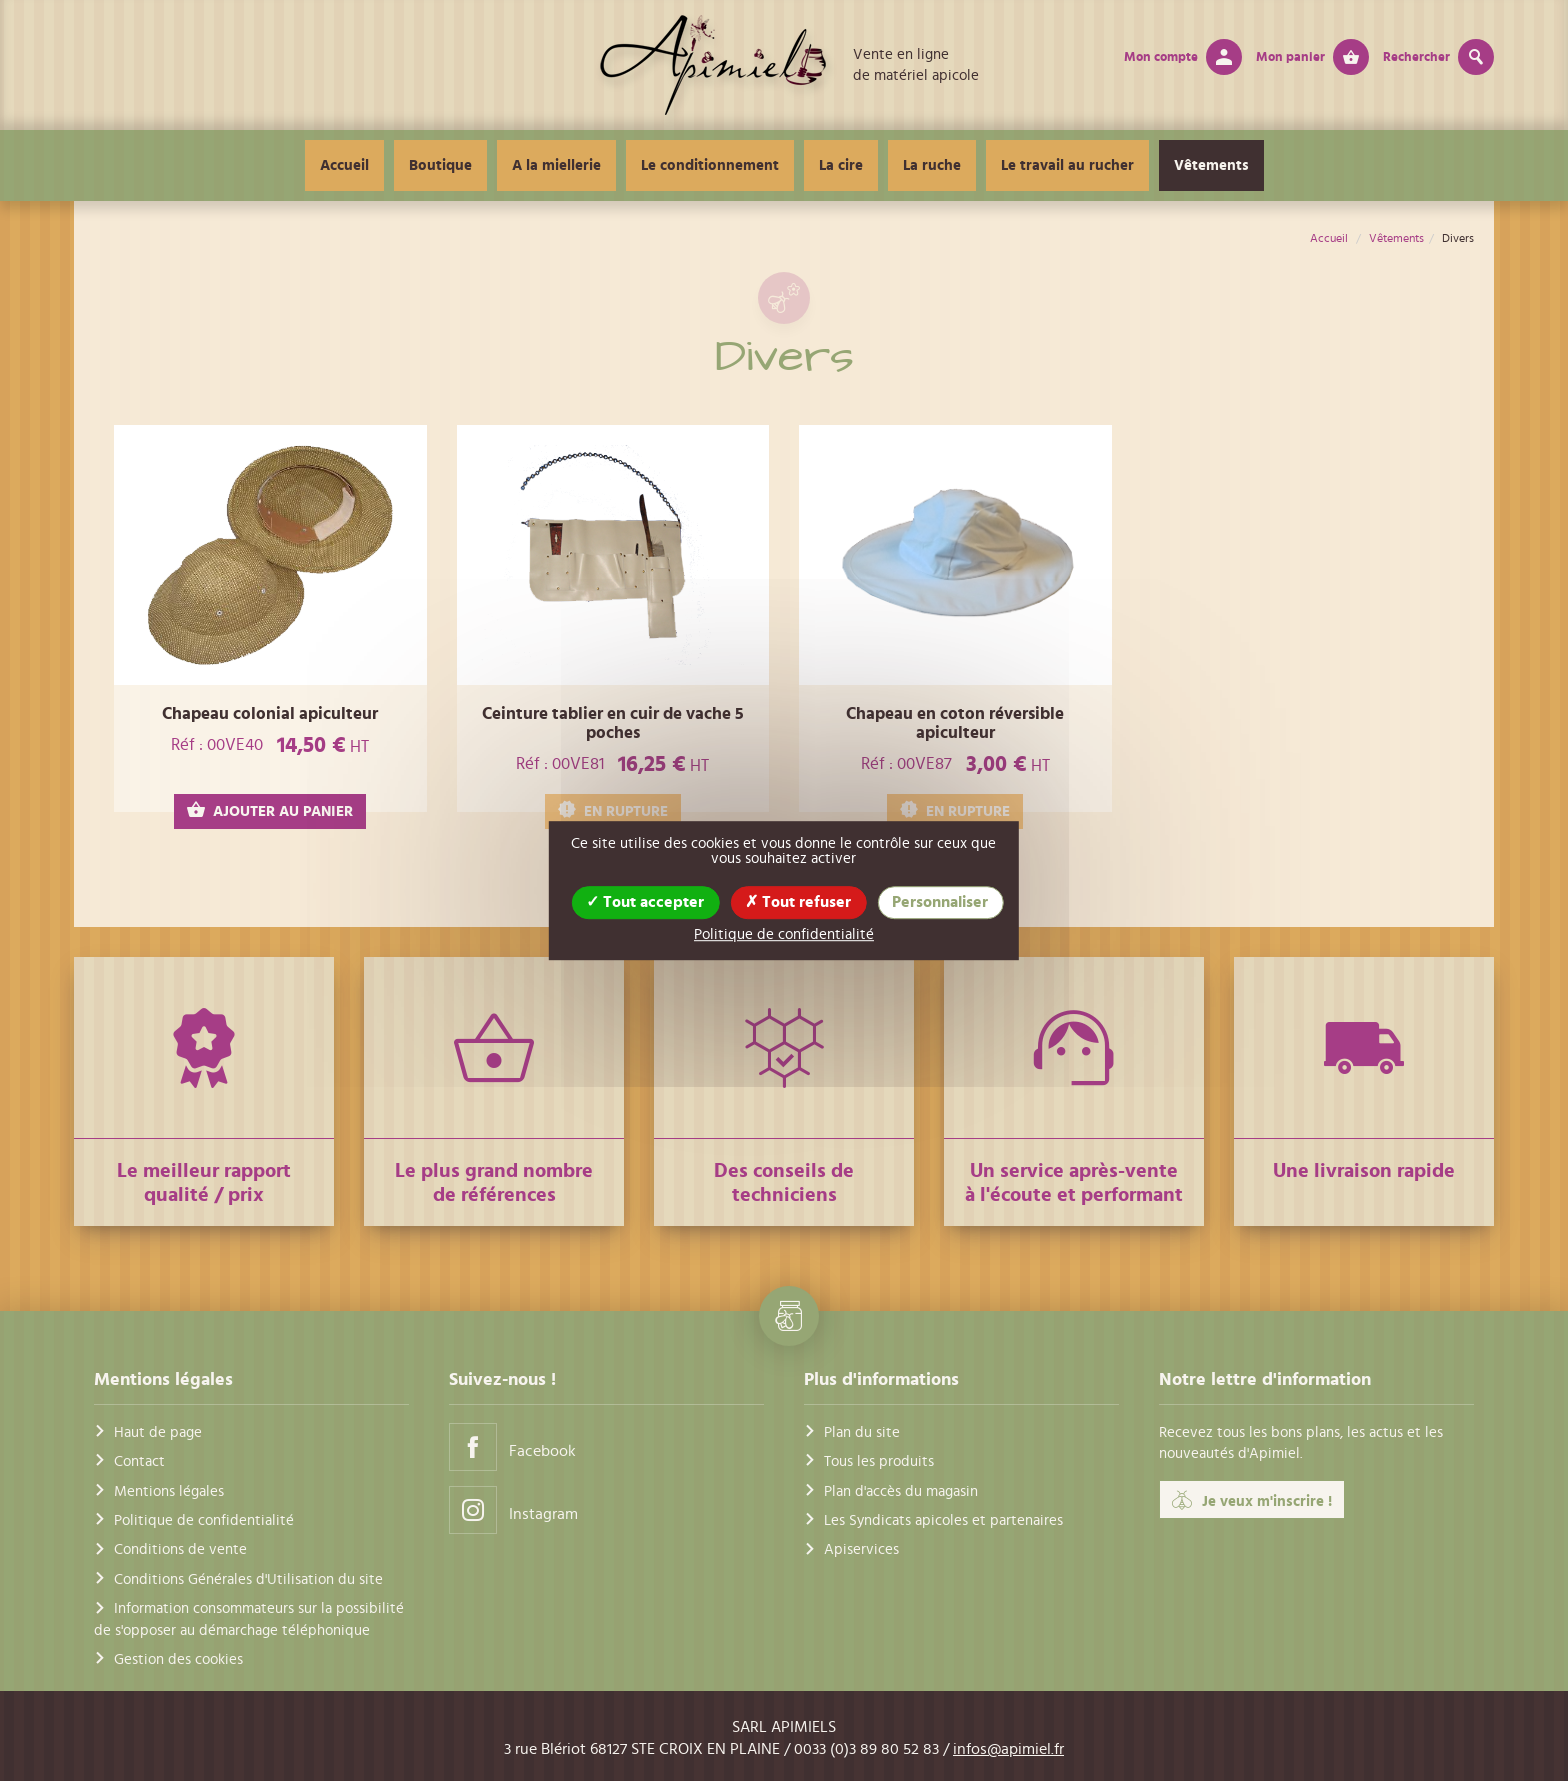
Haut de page (158, 1432)
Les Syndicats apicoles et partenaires (943, 1520)
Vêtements (1211, 165)
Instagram (513, 1509)
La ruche (932, 165)
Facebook (512, 1446)
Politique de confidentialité (204, 1520)
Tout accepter (645, 902)
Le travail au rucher (1067, 165)
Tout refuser (798, 902)
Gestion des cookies (178, 1659)
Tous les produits (879, 1461)
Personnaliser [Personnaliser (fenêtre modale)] (940, 902)
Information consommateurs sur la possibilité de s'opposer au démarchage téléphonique (249, 1619)
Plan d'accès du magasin (901, 1491)
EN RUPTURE (613, 810)
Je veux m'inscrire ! (1252, 1500)
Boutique (440, 165)
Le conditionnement (710, 165)
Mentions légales (169, 1491)
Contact (139, 1461)
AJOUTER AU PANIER (270, 810)
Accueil (344, 165)
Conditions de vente (180, 1549)
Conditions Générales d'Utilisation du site (248, 1579)
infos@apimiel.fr (1008, 1749)
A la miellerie (556, 165)
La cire (841, 165)
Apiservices (861, 1549)
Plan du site (862, 1432)
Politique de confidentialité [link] (784, 934)
